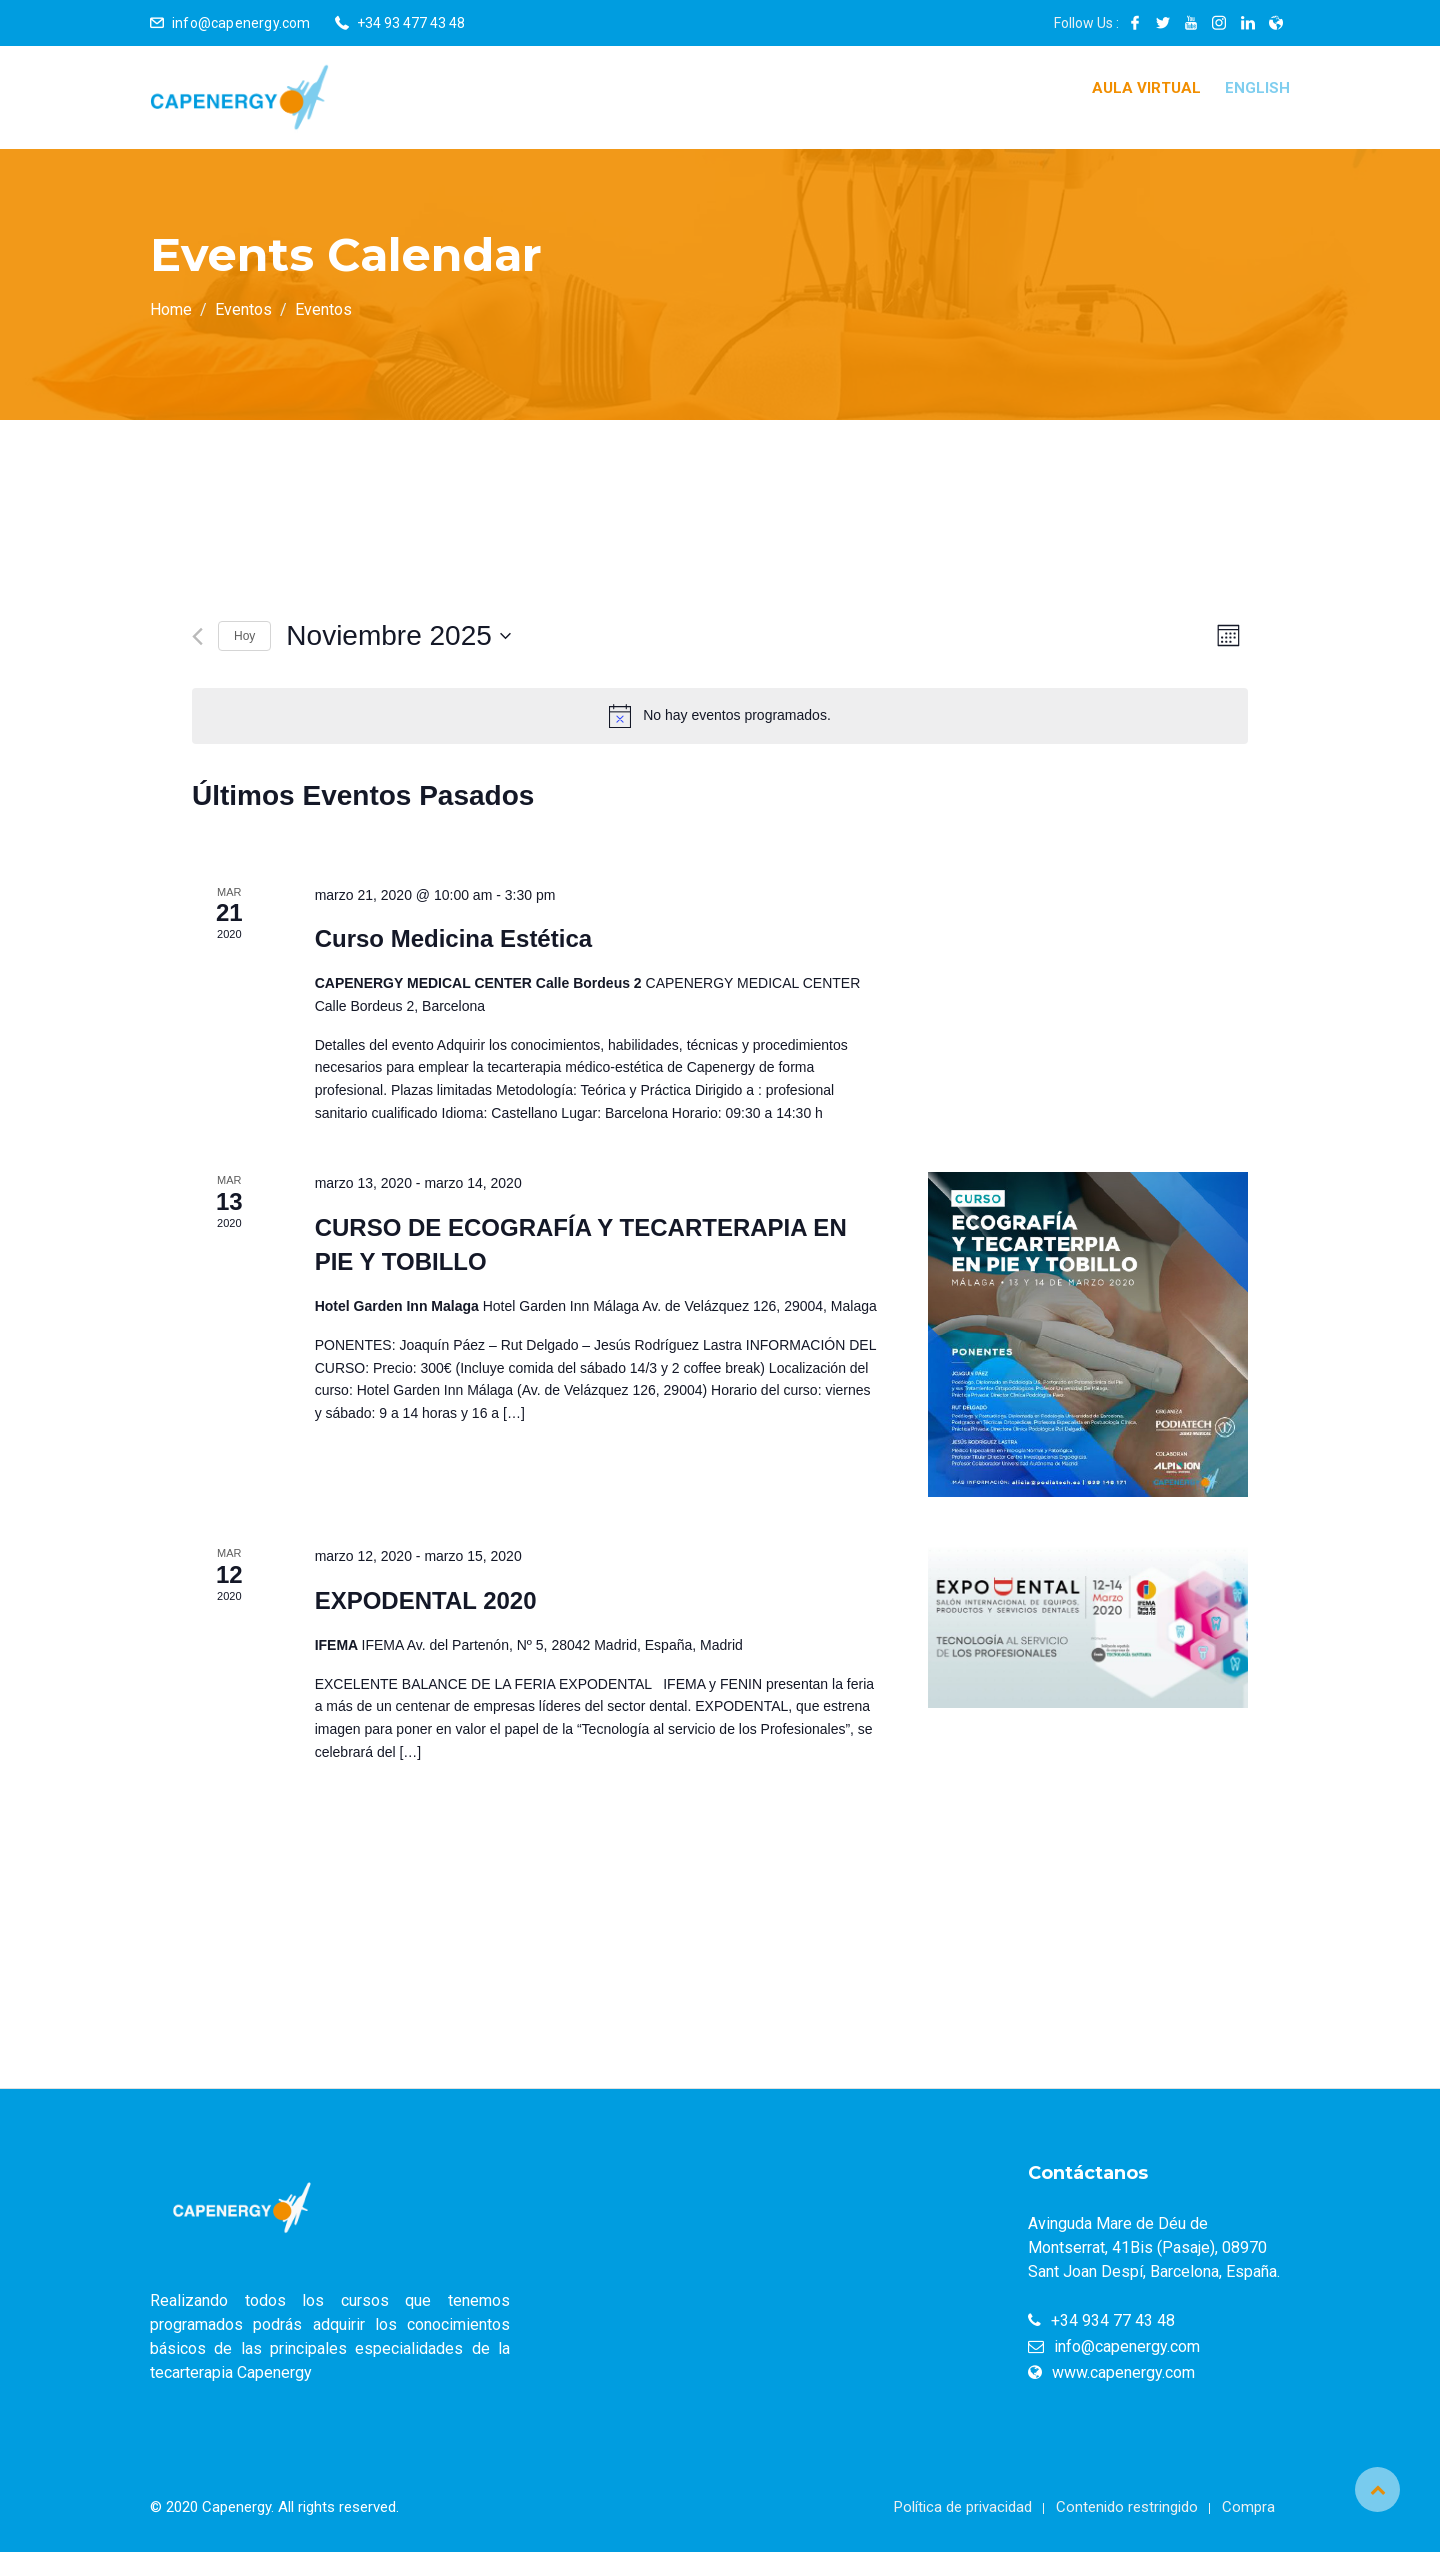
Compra (1248, 2507)
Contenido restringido (1127, 2507)
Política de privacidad (963, 2507)
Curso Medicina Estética (453, 938)
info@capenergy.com (241, 23)
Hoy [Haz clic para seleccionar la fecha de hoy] (244, 636)
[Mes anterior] (197, 636)
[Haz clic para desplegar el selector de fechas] (398, 636)
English (1257, 88)
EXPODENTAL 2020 (426, 1600)
